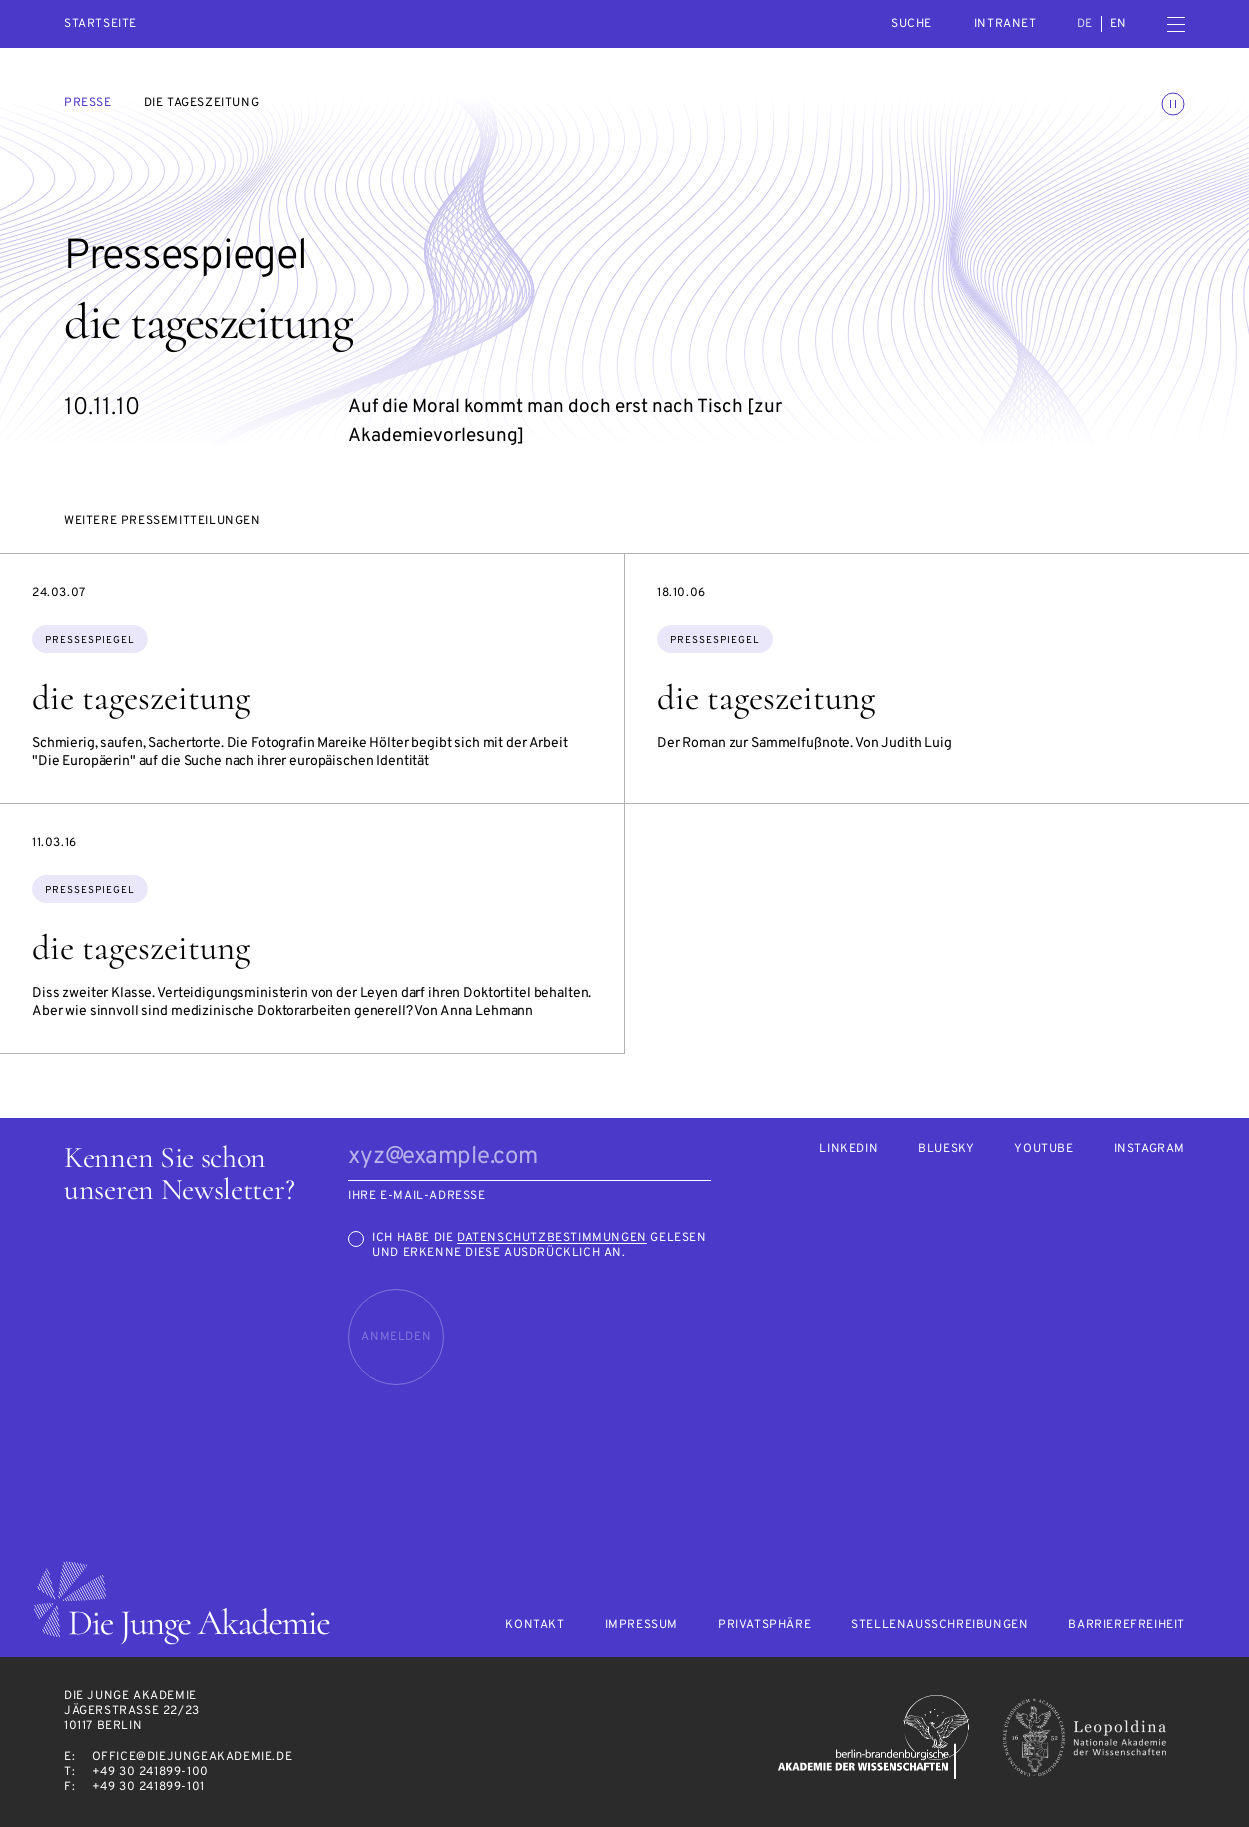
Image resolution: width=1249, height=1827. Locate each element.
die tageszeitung (141, 698)
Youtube (1043, 1149)
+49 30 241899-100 (150, 1772)
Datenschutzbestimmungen (552, 1238)
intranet (1005, 24)
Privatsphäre (764, 1625)
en (1118, 24)
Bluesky (946, 1149)
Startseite (100, 24)
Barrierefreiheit (1126, 1625)
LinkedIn (848, 1149)
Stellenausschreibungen (939, 1625)
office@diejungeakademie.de (192, 1757)
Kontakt (534, 1625)
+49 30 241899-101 (148, 1787)
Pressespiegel (90, 640)
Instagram (1149, 1149)
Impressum (641, 1625)
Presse (88, 103)
